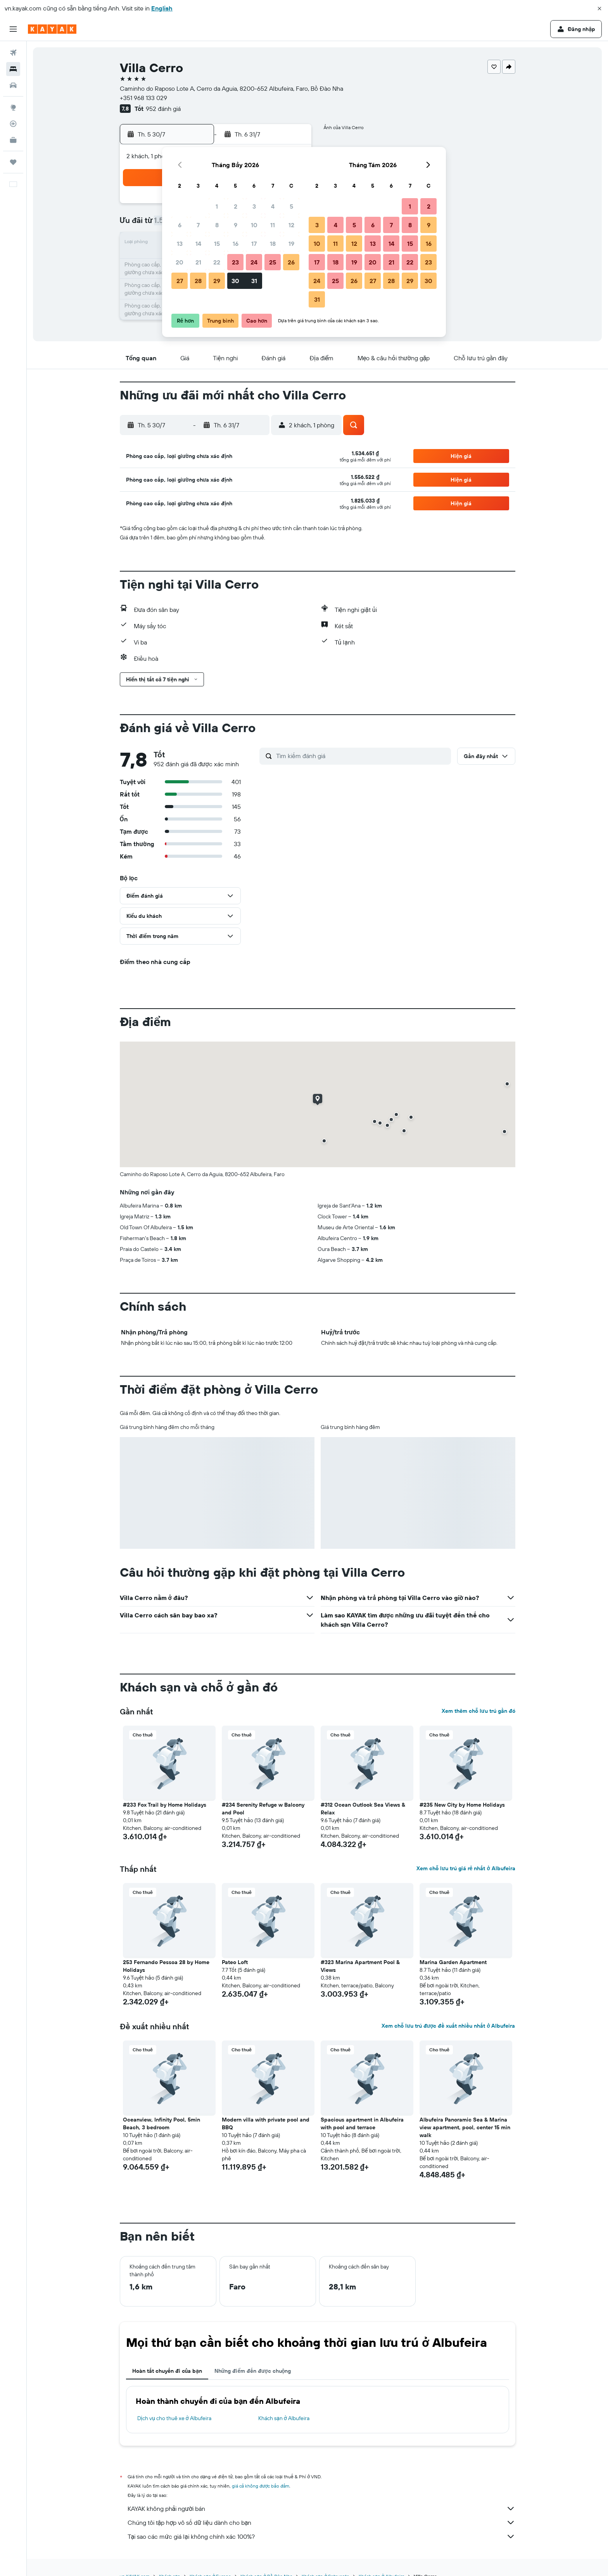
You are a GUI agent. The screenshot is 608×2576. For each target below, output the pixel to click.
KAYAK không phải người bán (321, 2508)
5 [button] (291, 206)
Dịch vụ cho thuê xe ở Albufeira (174, 2418)
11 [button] (272, 225)
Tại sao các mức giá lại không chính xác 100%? (321, 2536)
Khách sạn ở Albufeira (283, 2418)
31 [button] (254, 281)
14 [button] (198, 243)
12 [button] (291, 225)
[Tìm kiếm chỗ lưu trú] (13, 69)
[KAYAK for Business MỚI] (13, 140)
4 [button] (273, 206)
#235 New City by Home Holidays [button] (462, 1804)
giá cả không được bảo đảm (261, 2486)
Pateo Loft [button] (235, 1962)
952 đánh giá (163, 108)
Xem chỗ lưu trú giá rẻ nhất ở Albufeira (465, 1868)
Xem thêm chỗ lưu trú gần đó (478, 1710)
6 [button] (179, 225)
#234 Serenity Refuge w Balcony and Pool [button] (263, 1808)
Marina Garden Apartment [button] (453, 1962)
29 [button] (216, 281)
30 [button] (235, 281)
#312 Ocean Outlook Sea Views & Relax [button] (363, 1808)
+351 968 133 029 (143, 98)
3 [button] (254, 206)
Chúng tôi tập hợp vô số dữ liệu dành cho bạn (321, 2522)
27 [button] (179, 281)
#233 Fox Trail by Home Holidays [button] (164, 1804)
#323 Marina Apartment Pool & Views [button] (360, 1966)
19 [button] (291, 243)
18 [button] (273, 243)
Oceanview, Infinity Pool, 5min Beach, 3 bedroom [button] (161, 2123)
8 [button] (217, 225)
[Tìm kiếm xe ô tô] (13, 85)
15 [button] (217, 243)
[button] (599, 8)
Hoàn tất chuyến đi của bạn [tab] (167, 2370)
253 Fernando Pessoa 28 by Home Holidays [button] (166, 1966)
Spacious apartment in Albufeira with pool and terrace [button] (362, 2123)
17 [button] (254, 243)
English (162, 8)
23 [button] (235, 262)
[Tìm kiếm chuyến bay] (13, 52)
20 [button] (179, 262)
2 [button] (235, 206)
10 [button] (254, 225)
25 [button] (272, 262)
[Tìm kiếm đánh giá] (362, 755)
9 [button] (235, 225)
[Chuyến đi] (13, 162)
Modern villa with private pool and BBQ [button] (265, 2123)
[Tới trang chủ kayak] (52, 29)
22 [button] (216, 262)
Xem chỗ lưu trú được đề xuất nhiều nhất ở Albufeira (448, 2025)
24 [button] (253, 262)
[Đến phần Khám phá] (13, 107)
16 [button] (235, 243)
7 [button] (198, 225)
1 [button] (217, 206)
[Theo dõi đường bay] (13, 123)
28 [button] (198, 281)
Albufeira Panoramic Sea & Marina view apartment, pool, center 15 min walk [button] (465, 2127)
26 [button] (291, 262)
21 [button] (198, 262)
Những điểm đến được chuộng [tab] (252, 2370)
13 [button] (180, 243)
